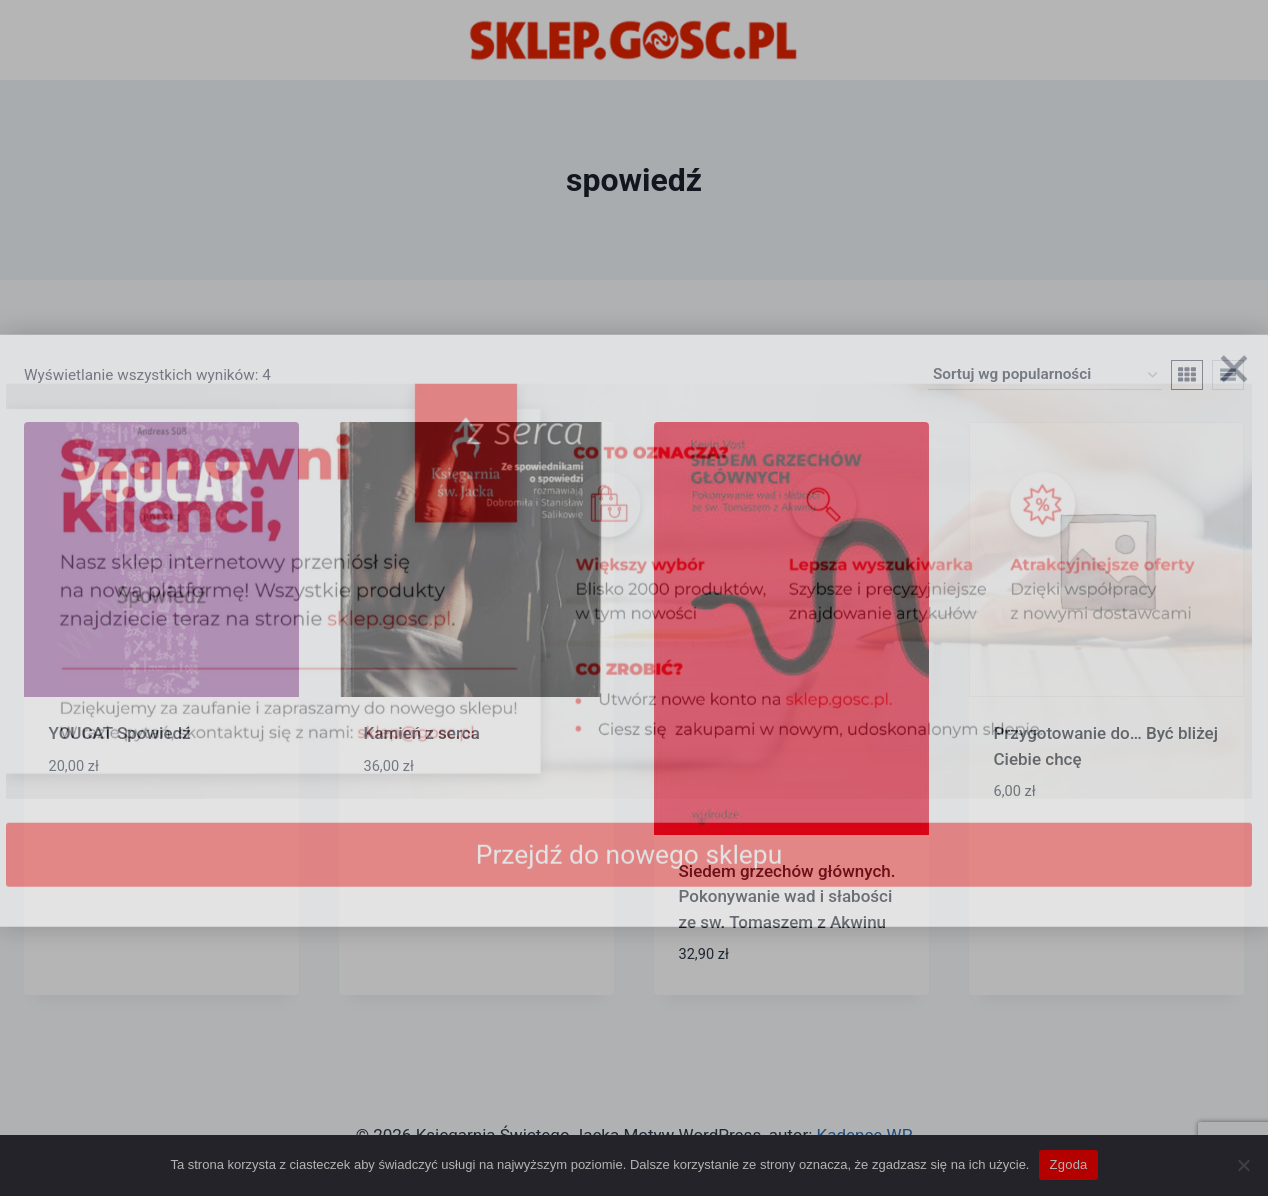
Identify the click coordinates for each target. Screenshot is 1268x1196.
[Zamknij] (1234, 395)
